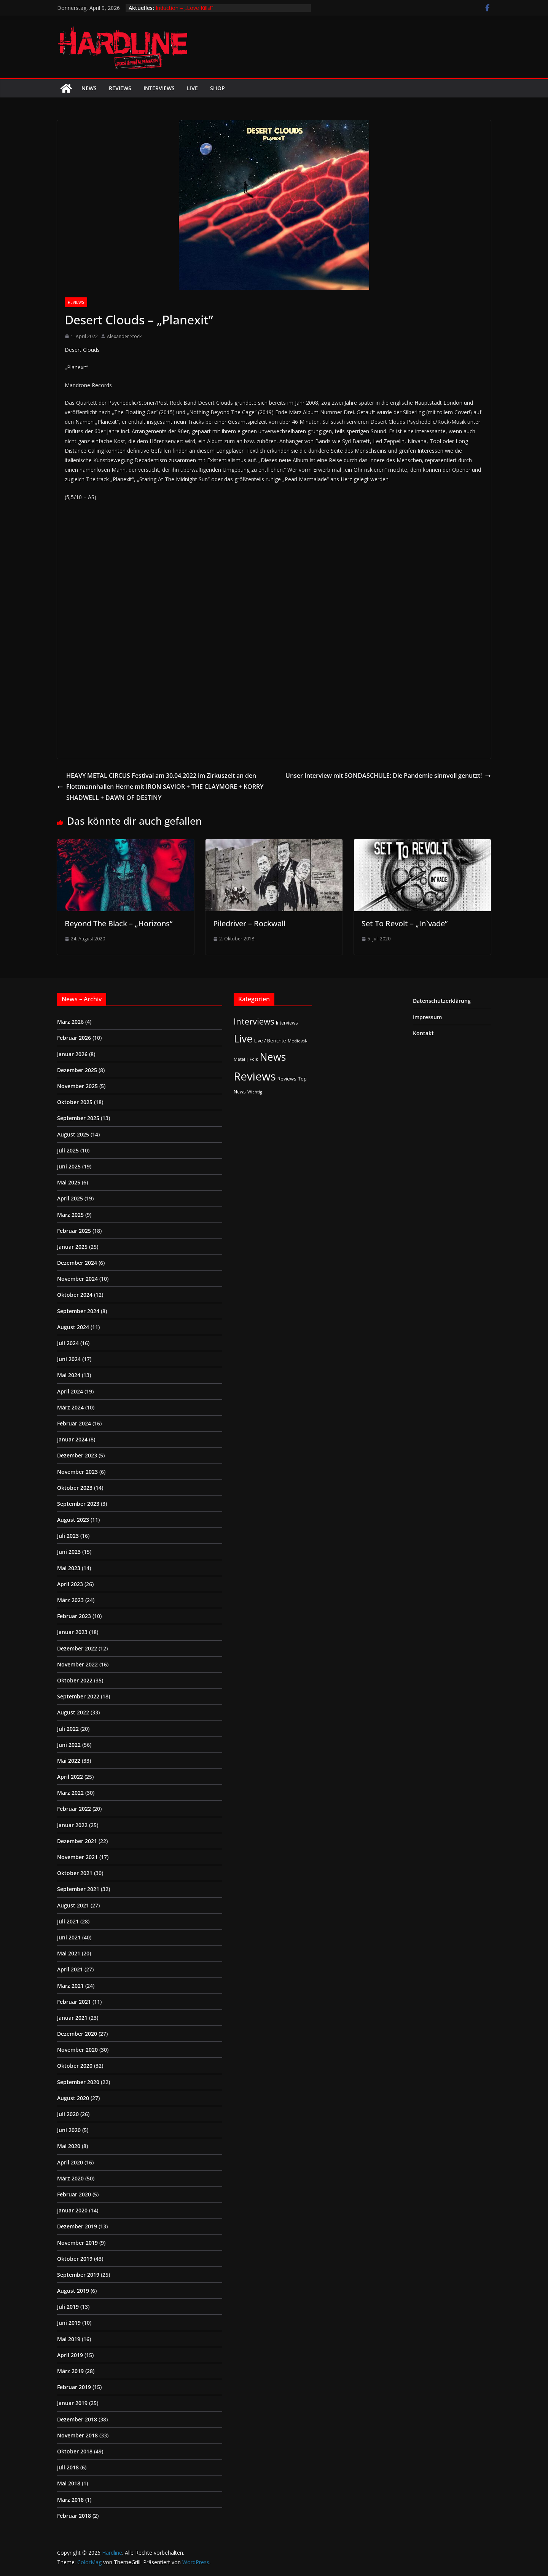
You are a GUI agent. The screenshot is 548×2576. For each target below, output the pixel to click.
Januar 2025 (72, 1246)
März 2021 (70, 1985)
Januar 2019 (72, 2403)
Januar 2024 (72, 1439)
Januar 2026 (72, 1054)
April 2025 (70, 1198)
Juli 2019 (68, 2306)
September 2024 (78, 1311)
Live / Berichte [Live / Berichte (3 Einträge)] (270, 1040)
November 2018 (77, 2435)
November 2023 (77, 1471)
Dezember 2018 (77, 2419)
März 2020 (70, 2178)
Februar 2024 (74, 1423)
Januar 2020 (72, 2210)
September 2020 (78, 2082)
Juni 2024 (69, 1359)
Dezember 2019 (77, 2226)
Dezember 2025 (77, 1070)
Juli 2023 (68, 1535)
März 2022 (70, 1792)
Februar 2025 (74, 1230)
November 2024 (77, 1278)
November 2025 (77, 1086)
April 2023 (70, 1584)
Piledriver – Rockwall (249, 923)
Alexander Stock (124, 336)
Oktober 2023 (74, 1487)
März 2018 (70, 2499)
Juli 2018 (68, 2467)
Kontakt (423, 1033)
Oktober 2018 (74, 2451)
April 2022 (70, 1776)
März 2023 (70, 1600)
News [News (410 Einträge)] (273, 1057)
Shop (217, 88)
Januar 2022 (72, 1825)
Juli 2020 (68, 2114)
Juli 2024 (68, 1343)
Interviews (159, 88)
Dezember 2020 (77, 2033)
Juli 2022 (68, 1728)
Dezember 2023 (77, 1455)
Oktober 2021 (74, 1873)
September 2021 (78, 1889)
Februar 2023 (74, 1616)
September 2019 (78, 2274)
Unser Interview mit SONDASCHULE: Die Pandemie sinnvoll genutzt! (388, 775)
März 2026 (70, 1021)
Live (192, 88)
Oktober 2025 (74, 1102)
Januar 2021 (72, 2017)
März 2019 (70, 2371)
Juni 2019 (69, 2322)
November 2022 (77, 1664)
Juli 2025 (68, 1150)
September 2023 (78, 1503)
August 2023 (73, 1519)
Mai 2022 (68, 1760)
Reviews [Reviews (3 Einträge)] (286, 1078)
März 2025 (70, 1214)
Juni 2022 (69, 1744)
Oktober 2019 (74, 2258)
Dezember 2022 (77, 1648)
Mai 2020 (68, 2146)
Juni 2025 (69, 1166)
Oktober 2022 (74, 1680)
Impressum (427, 1017)
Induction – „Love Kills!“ (184, 7)
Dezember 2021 (77, 1841)
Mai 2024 (68, 1375)
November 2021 (77, 1857)
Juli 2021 (68, 1921)
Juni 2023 (69, 1551)
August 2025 (73, 1134)
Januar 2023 (72, 1632)
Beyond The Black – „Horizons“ (118, 923)
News (89, 88)
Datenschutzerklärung (442, 1000)
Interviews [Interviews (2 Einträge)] (287, 1023)
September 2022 (78, 1696)
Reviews (120, 88)
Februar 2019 (74, 2387)
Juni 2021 (69, 1937)
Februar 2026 (74, 1037)
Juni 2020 (69, 2130)
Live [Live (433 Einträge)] (243, 1038)
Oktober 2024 (74, 1294)
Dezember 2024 (77, 1262)
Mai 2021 (68, 1953)
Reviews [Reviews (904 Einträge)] (255, 1076)
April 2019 (70, 2355)
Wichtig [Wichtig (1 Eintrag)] (254, 1092)
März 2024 (70, 1407)
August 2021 (73, 1905)
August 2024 (73, 1327)
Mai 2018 (68, 2483)
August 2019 (73, 2290)
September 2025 (78, 1118)
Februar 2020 (74, 2194)
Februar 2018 (74, 2515)
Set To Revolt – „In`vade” (405, 923)
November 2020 (77, 2049)
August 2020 (73, 2098)
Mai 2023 (68, 1568)
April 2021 (70, 1969)
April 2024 (70, 1391)
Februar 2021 (74, 2001)
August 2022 (73, 1712)
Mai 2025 (68, 1182)
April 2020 (70, 2162)
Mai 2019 (68, 2339)
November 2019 (77, 2242)
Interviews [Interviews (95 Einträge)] (254, 1021)
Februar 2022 (74, 1808)
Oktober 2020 (74, 2065)
